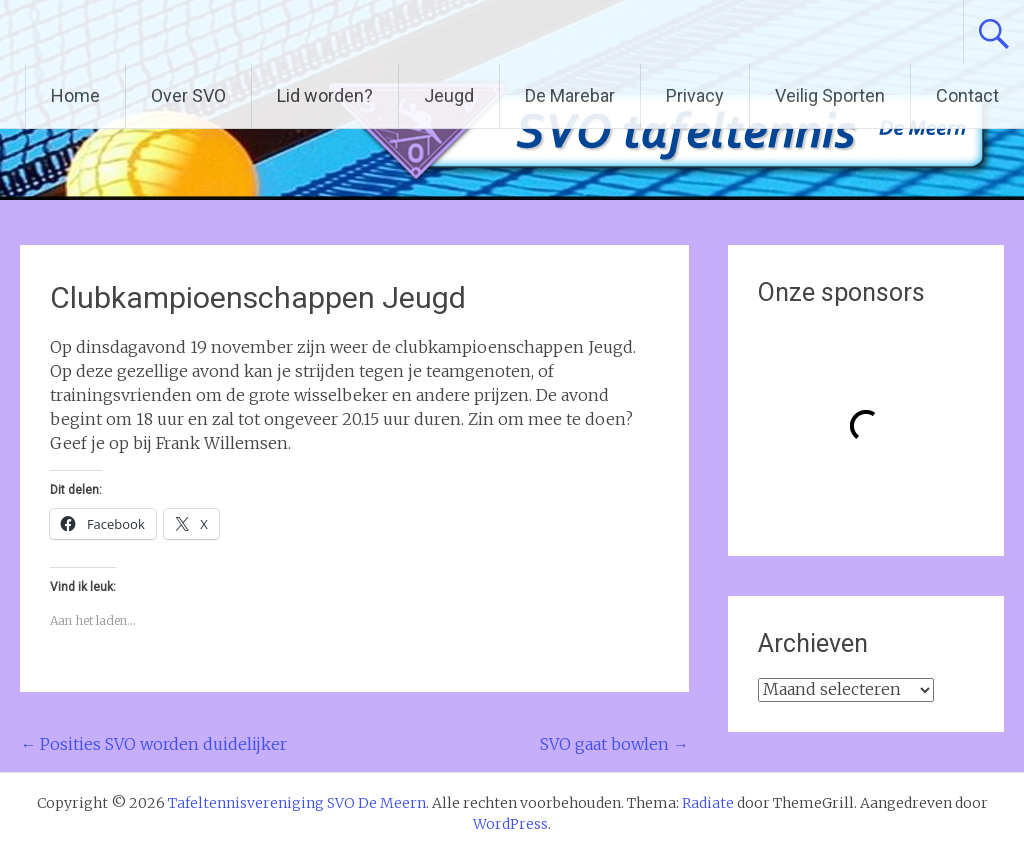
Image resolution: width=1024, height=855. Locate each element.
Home (75, 95)
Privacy (695, 95)
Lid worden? (325, 95)
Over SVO (188, 95)
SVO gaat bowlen (614, 744)
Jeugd (449, 95)
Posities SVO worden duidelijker (153, 744)
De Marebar (570, 95)
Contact (967, 95)
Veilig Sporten (830, 95)
